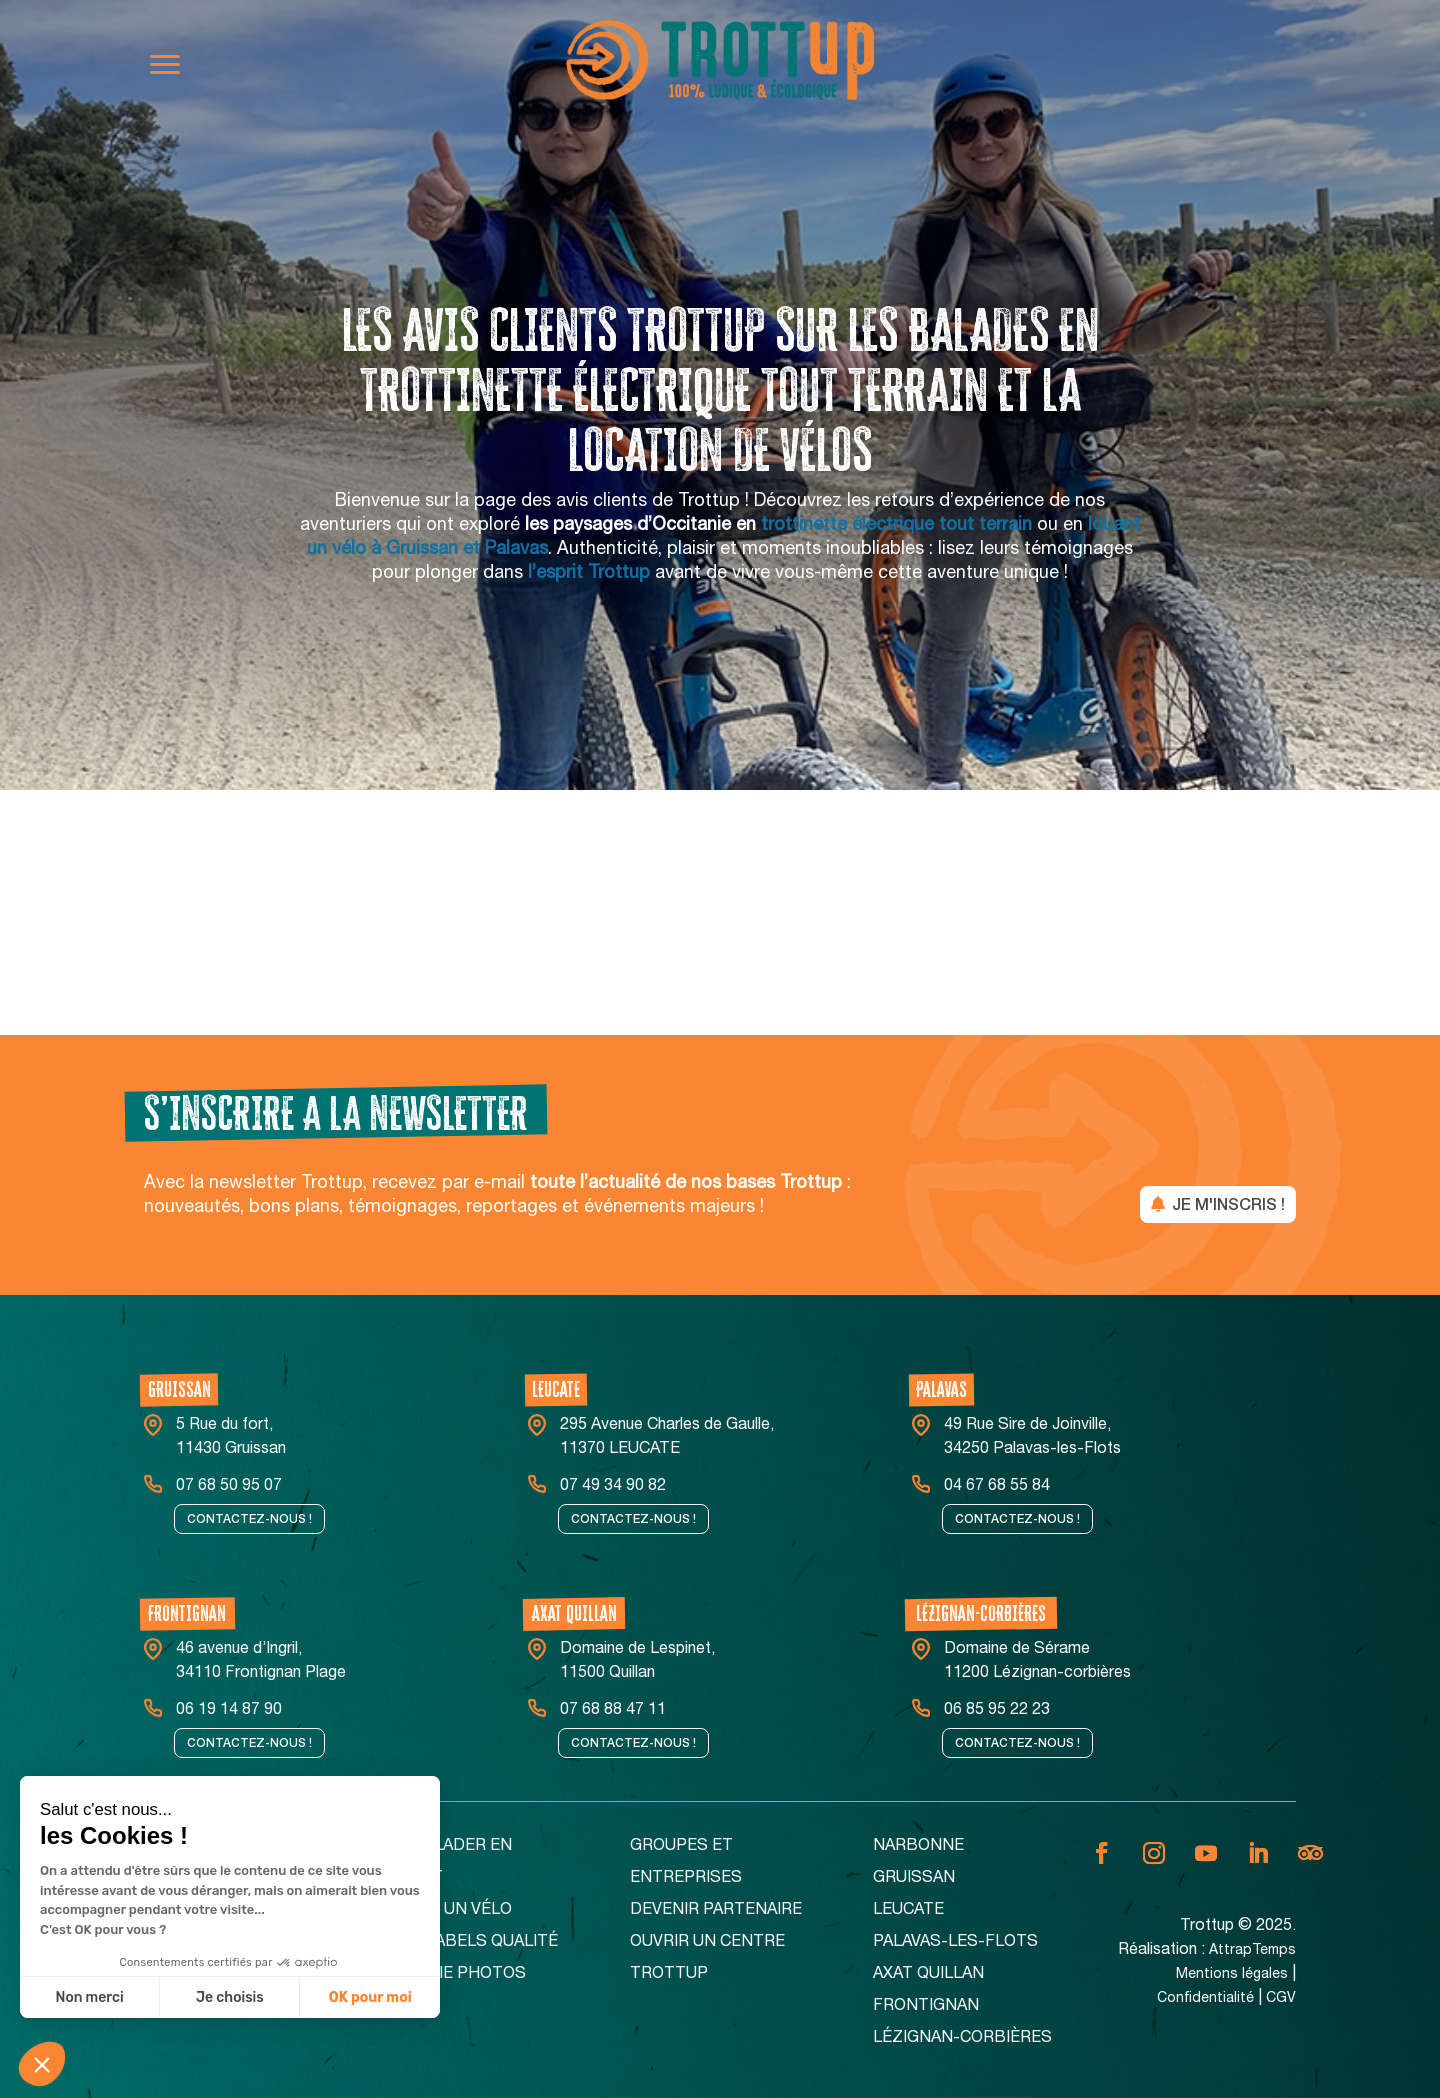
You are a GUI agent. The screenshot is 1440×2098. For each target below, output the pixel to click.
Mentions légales (1232, 1975)
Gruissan (914, 1879)
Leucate (908, 1911)
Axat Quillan (928, 1975)
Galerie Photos (456, 1975)
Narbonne (918, 1847)
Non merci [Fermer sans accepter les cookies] (89, 1997)
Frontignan (926, 2007)
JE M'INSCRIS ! (1228, 1204)
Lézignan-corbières (962, 2039)
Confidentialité (1205, 1999)
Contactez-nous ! (249, 1519)
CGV (1281, 1999)
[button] (42, 2064)
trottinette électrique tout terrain (896, 526)
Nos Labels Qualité (472, 1943)
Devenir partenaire (716, 1911)
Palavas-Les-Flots (955, 1943)
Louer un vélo (449, 1911)
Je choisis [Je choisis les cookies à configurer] (230, 1997)
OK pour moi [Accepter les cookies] (370, 1997)
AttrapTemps (1252, 1951)
